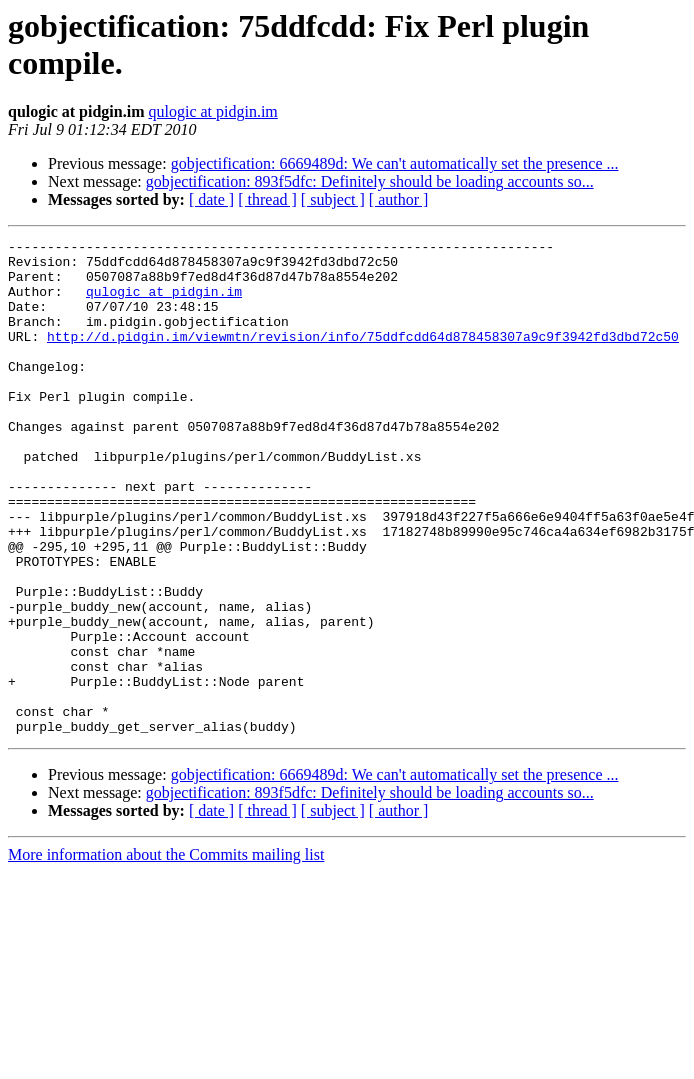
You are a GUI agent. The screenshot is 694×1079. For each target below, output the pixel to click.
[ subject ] (333, 199)
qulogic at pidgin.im (212, 111)
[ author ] (399, 199)
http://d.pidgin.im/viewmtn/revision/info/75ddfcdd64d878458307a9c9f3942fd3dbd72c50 (363, 357)
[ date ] (211, 199)
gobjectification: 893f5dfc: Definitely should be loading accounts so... (370, 181)
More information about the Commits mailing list (166, 953)
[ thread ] (267, 199)
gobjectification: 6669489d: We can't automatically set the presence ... (395, 163)
